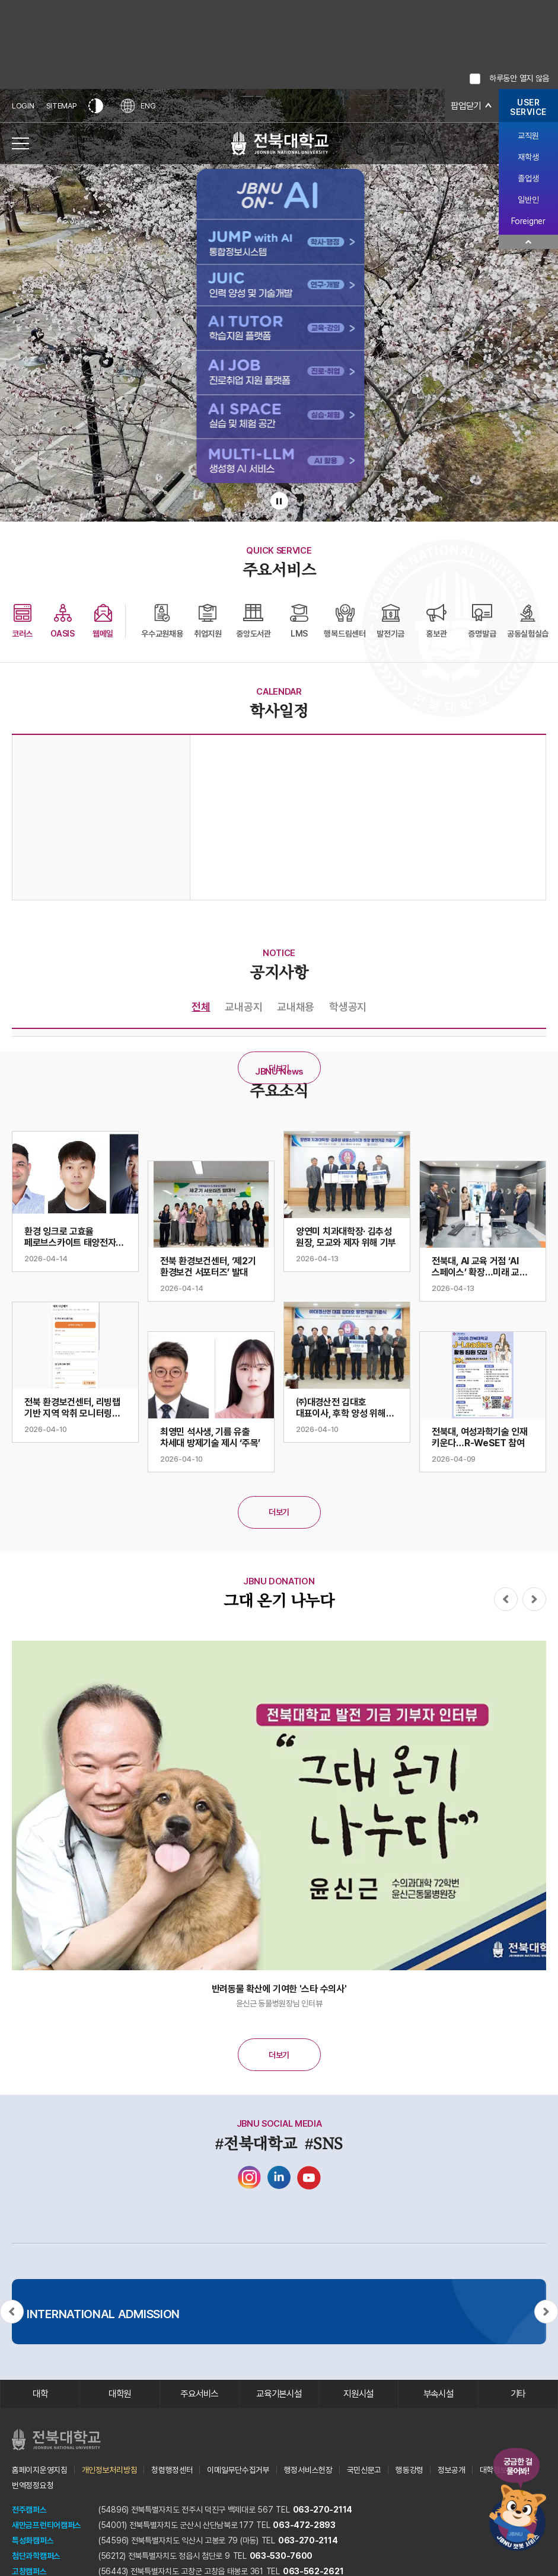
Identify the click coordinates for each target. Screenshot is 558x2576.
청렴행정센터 (172, 2470)
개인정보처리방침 (110, 2470)
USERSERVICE (528, 107)
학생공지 (347, 1007)
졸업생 (528, 178)
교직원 (528, 135)
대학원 (119, 2394)
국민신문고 (364, 2470)
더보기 (279, 1068)
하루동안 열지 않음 (519, 78)
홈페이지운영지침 (40, 2470)
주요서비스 (199, 2394)
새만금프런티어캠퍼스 (46, 2525)
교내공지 (243, 1007)
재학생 (528, 157)
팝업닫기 (464, 105)
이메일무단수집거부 (238, 2470)
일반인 (528, 199)
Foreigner (528, 221)
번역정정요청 (32, 2486)
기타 (518, 2394)
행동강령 (409, 2470)
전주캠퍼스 (29, 2510)
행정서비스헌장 (308, 2470)
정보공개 (451, 2470)
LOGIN (23, 105)
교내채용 (295, 1007)
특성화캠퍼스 (32, 2541)
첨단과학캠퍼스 (36, 2556)
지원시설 (358, 2394)
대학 (40, 2394)
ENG (139, 105)
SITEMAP (61, 105)
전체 (201, 1007)
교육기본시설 (278, 2394)
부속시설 (438, 2394)
